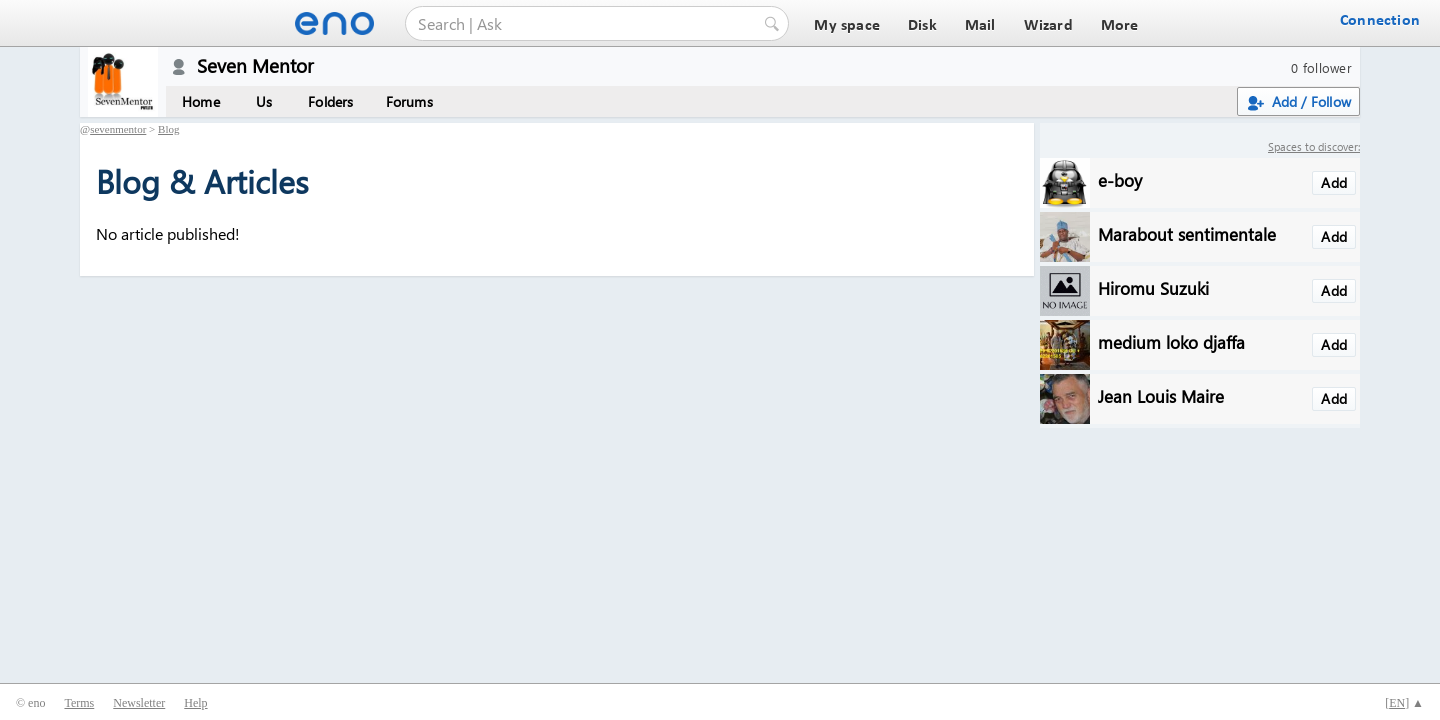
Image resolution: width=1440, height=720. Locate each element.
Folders (330, 101)
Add (1334, 182)
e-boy (1120, 179)
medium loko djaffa (1171, 341)
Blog (168, 129)
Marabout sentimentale (1187, 233)
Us (264, 101)
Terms (79, 703)
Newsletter (139, 703)
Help (195, 703)
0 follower (1321, 67)
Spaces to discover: (1314, 146)
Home (201, 101)
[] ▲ (1404, 703)
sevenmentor (118, 129)
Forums (409, 101)
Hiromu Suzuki (1153, 287)
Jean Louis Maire (1161, 395)
